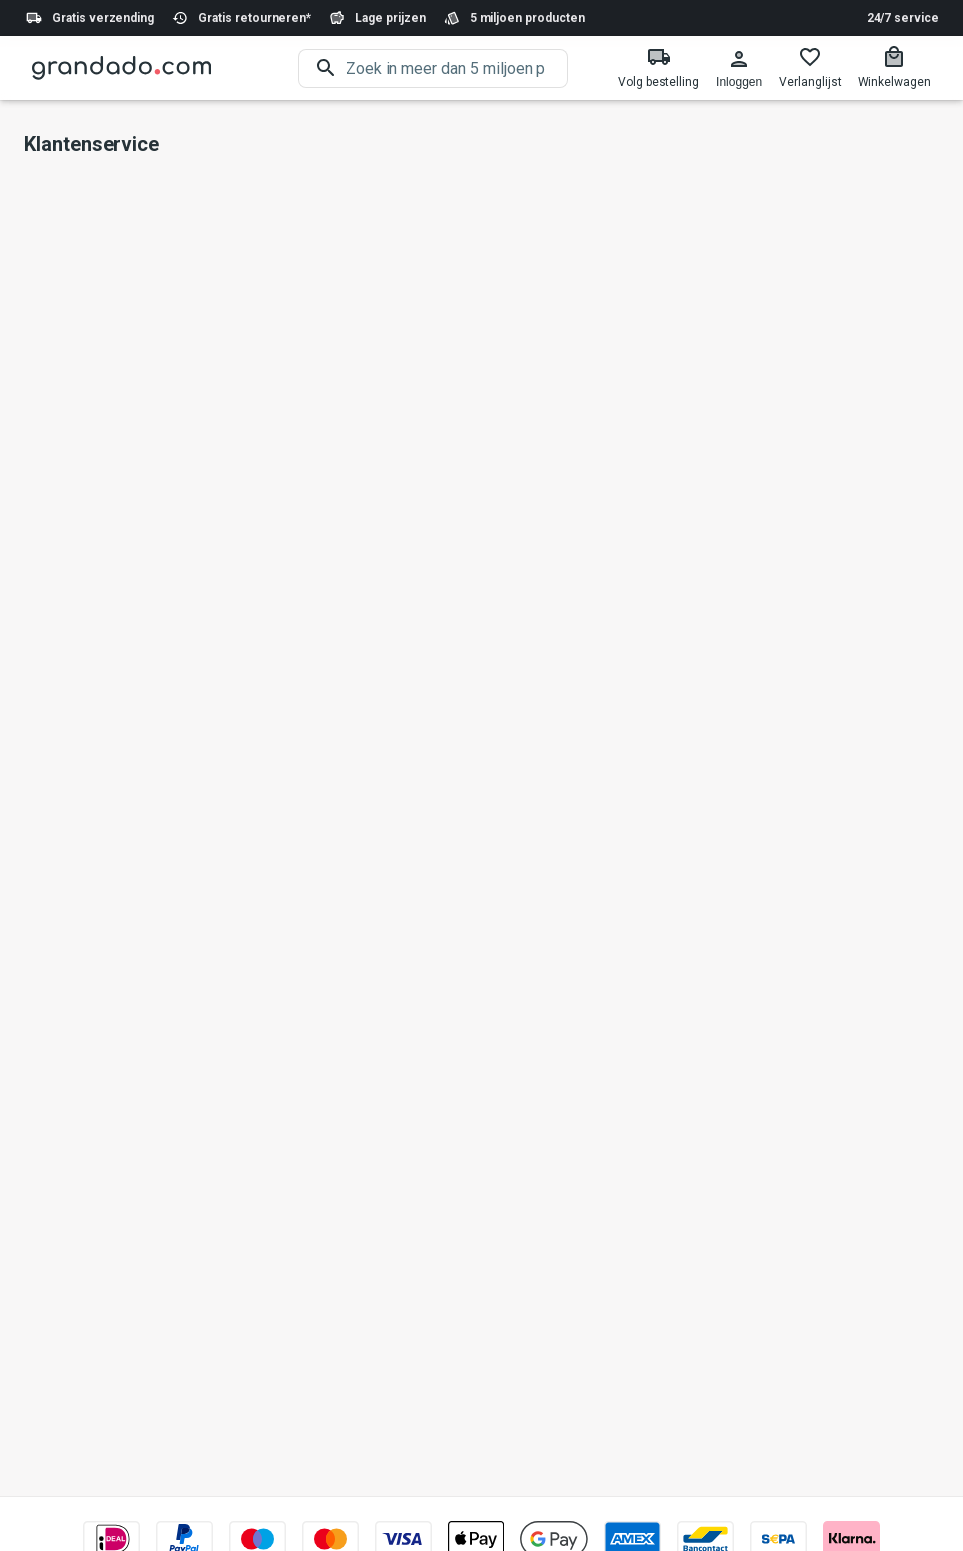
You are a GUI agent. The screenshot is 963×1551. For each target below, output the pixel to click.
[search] (457, 68)
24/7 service (903, 18)
